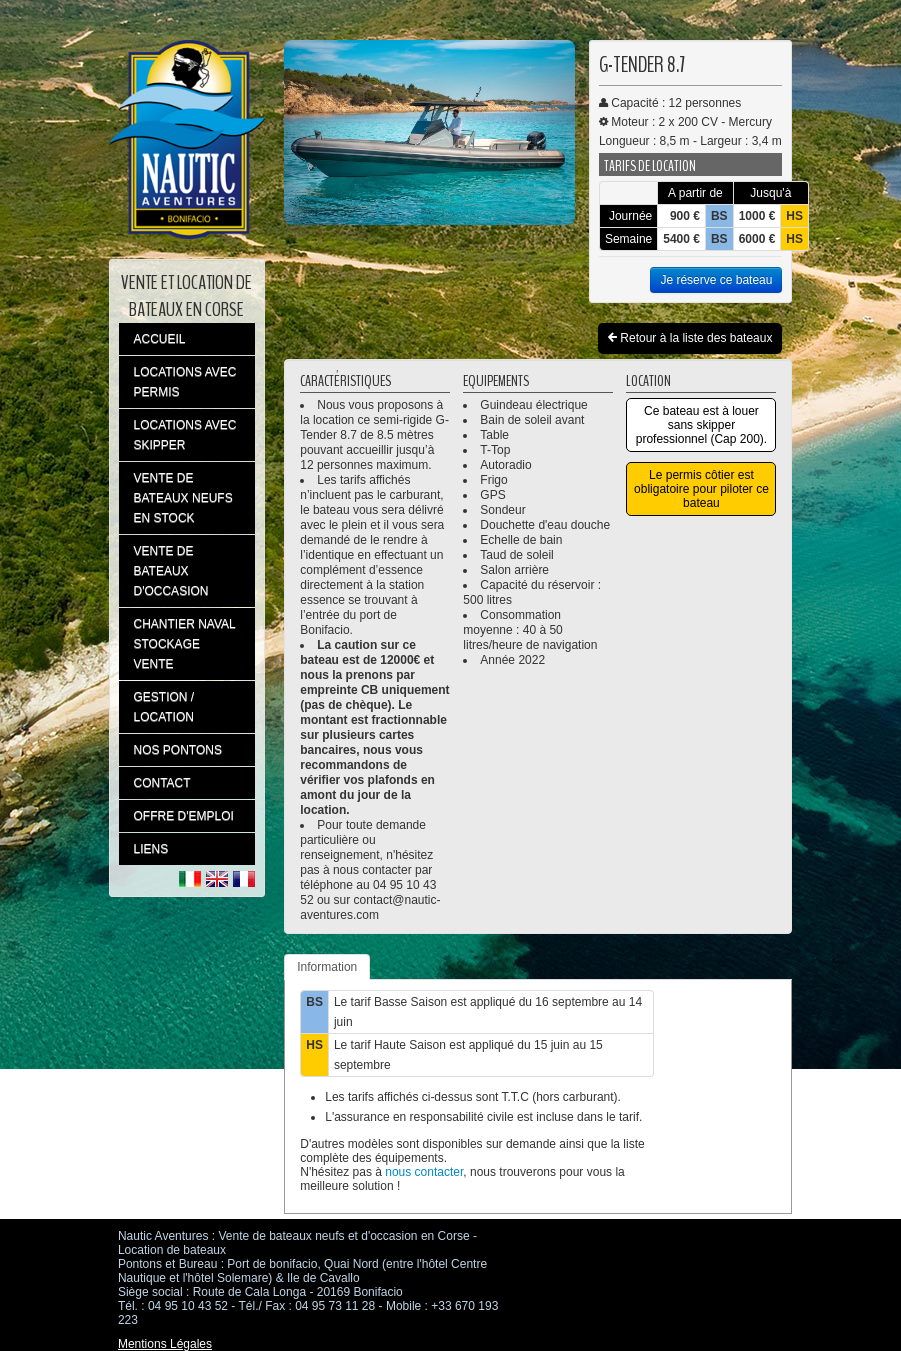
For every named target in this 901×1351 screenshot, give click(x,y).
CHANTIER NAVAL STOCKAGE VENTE (185, 644)
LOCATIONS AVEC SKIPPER (185, 435)
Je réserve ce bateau (716, 280)
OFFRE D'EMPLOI (184, 816)
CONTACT (162, 783)
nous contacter (424, 1172)
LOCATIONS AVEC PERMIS (185, 382)
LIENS (151, 849)
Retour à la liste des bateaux (690, 338)
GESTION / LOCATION (164, 707)
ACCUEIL (160, 339)
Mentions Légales (165, 1344)
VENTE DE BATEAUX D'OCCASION (171, 571)
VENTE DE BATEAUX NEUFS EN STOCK (183, 498)
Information (327, 967)
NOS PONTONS (178, 750)
